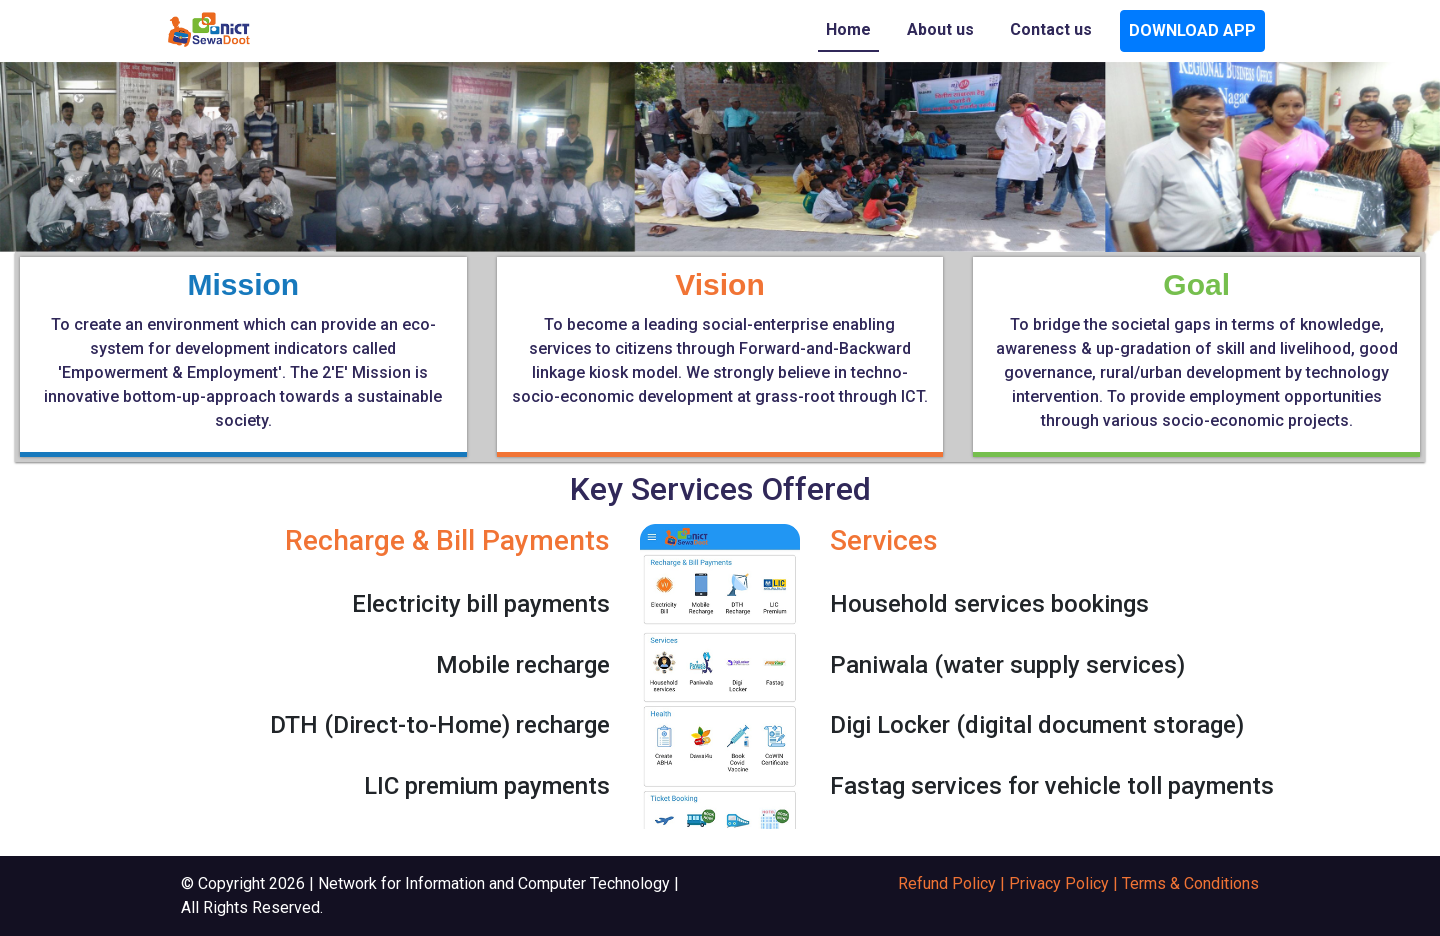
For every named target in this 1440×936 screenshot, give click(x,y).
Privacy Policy (1059, 883)
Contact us (1051, 29)
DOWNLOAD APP (1192, 30)
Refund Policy (947, 883)
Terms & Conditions (1190, 883)
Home (848, 29)
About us (940, 29)
